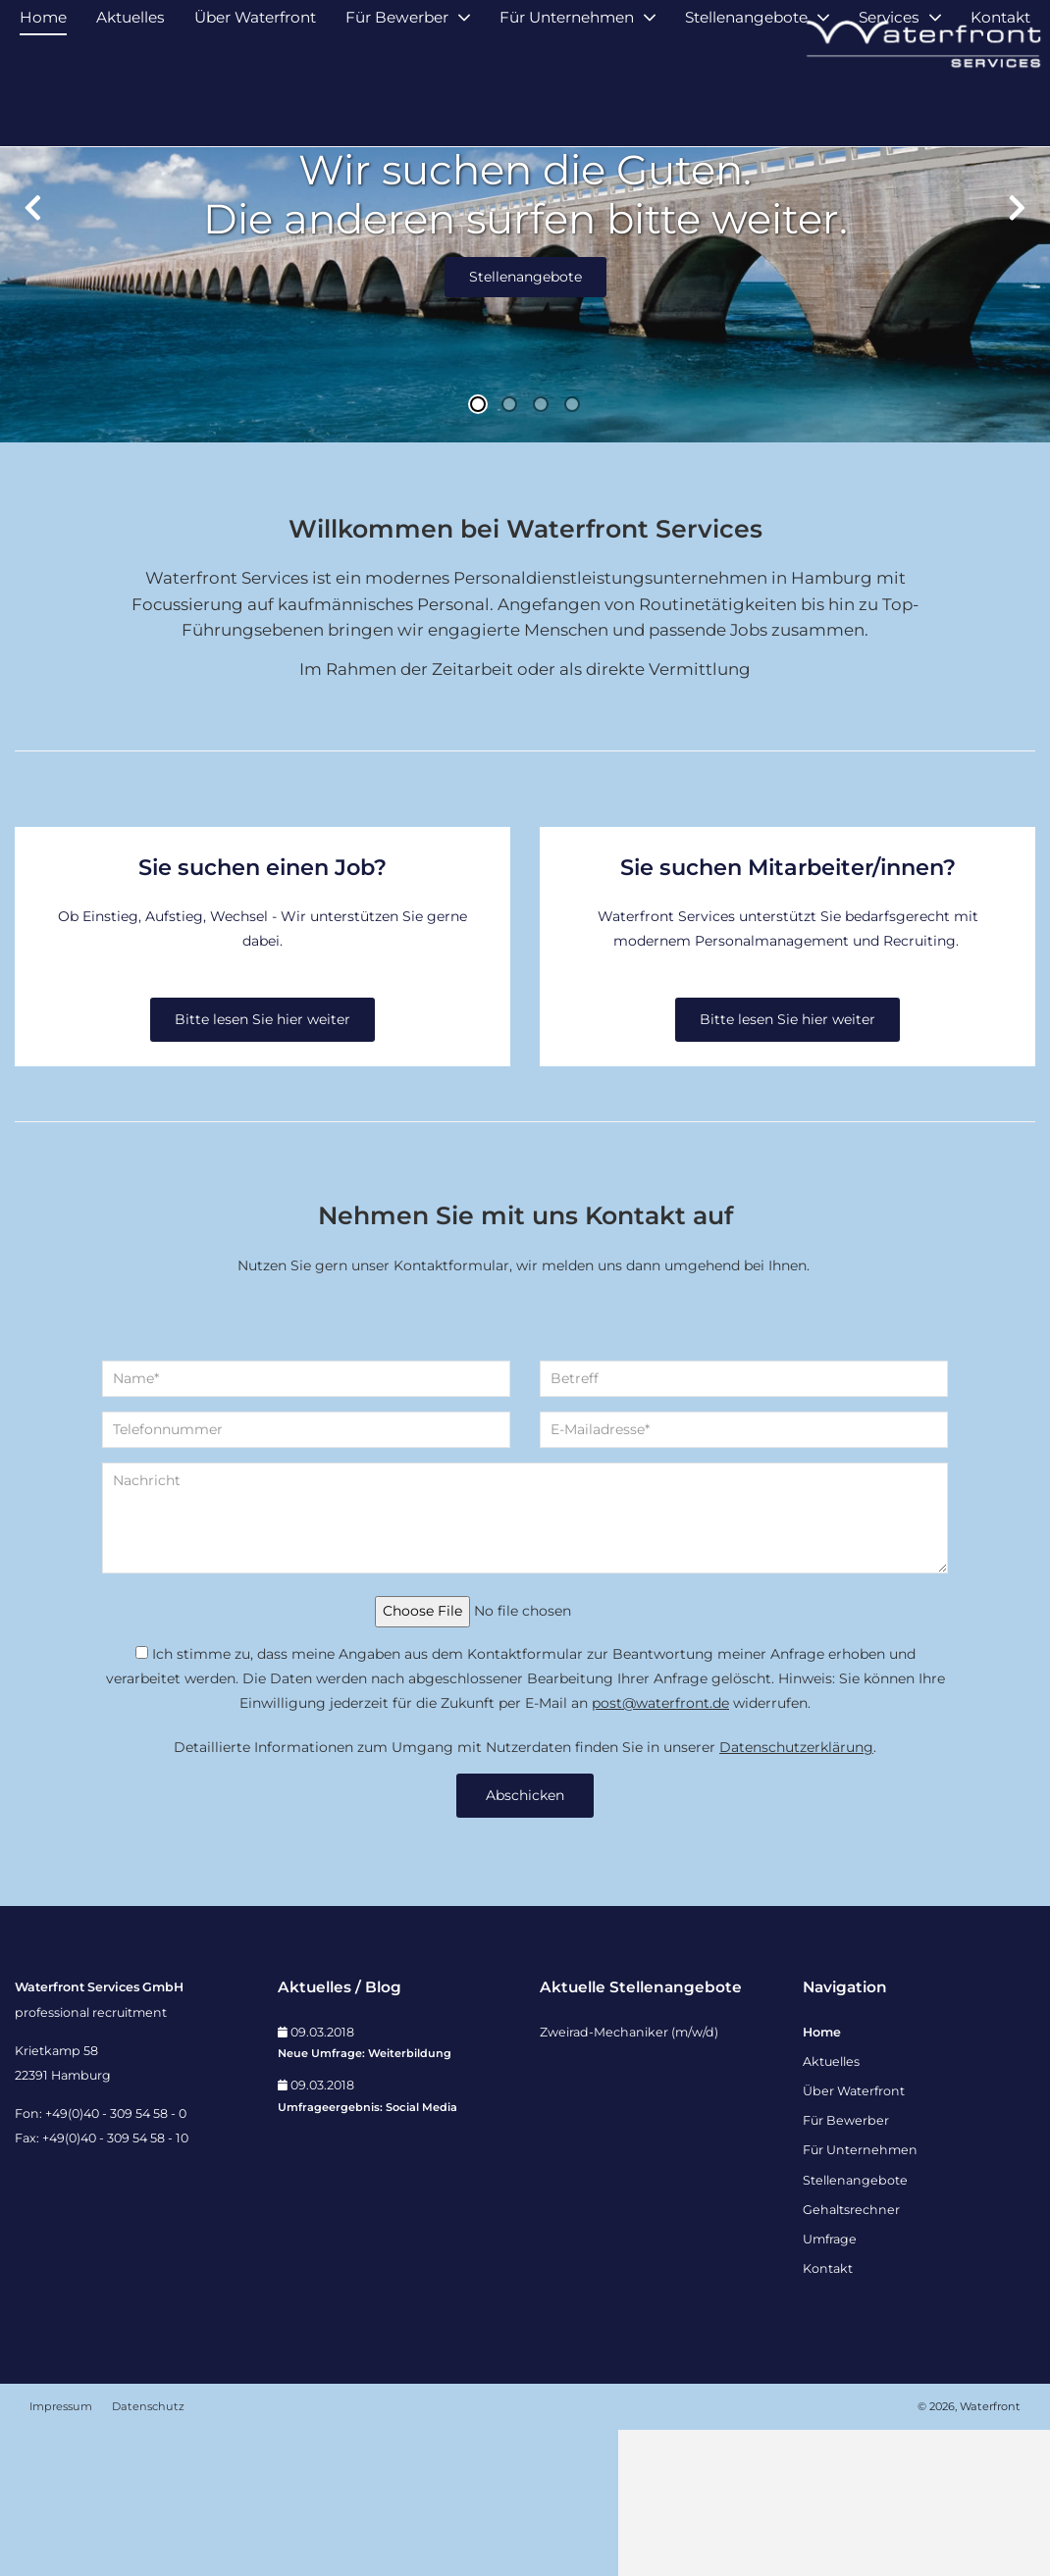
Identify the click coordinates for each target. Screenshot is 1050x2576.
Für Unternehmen (566, 105)
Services (889, 105)
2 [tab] (509, 551)
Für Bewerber (396, 105)
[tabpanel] (525, 368)
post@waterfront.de (660, 1849)
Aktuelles (130, 105)
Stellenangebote (746, 105)
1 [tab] (478, 551)
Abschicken (525, 1941)
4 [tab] (572, 551)
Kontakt (1000, 105)
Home (43, 105)
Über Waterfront (255, 105)
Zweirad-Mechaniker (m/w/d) (629, 2178)
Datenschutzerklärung (796, 1893)
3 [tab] (541, 551)
